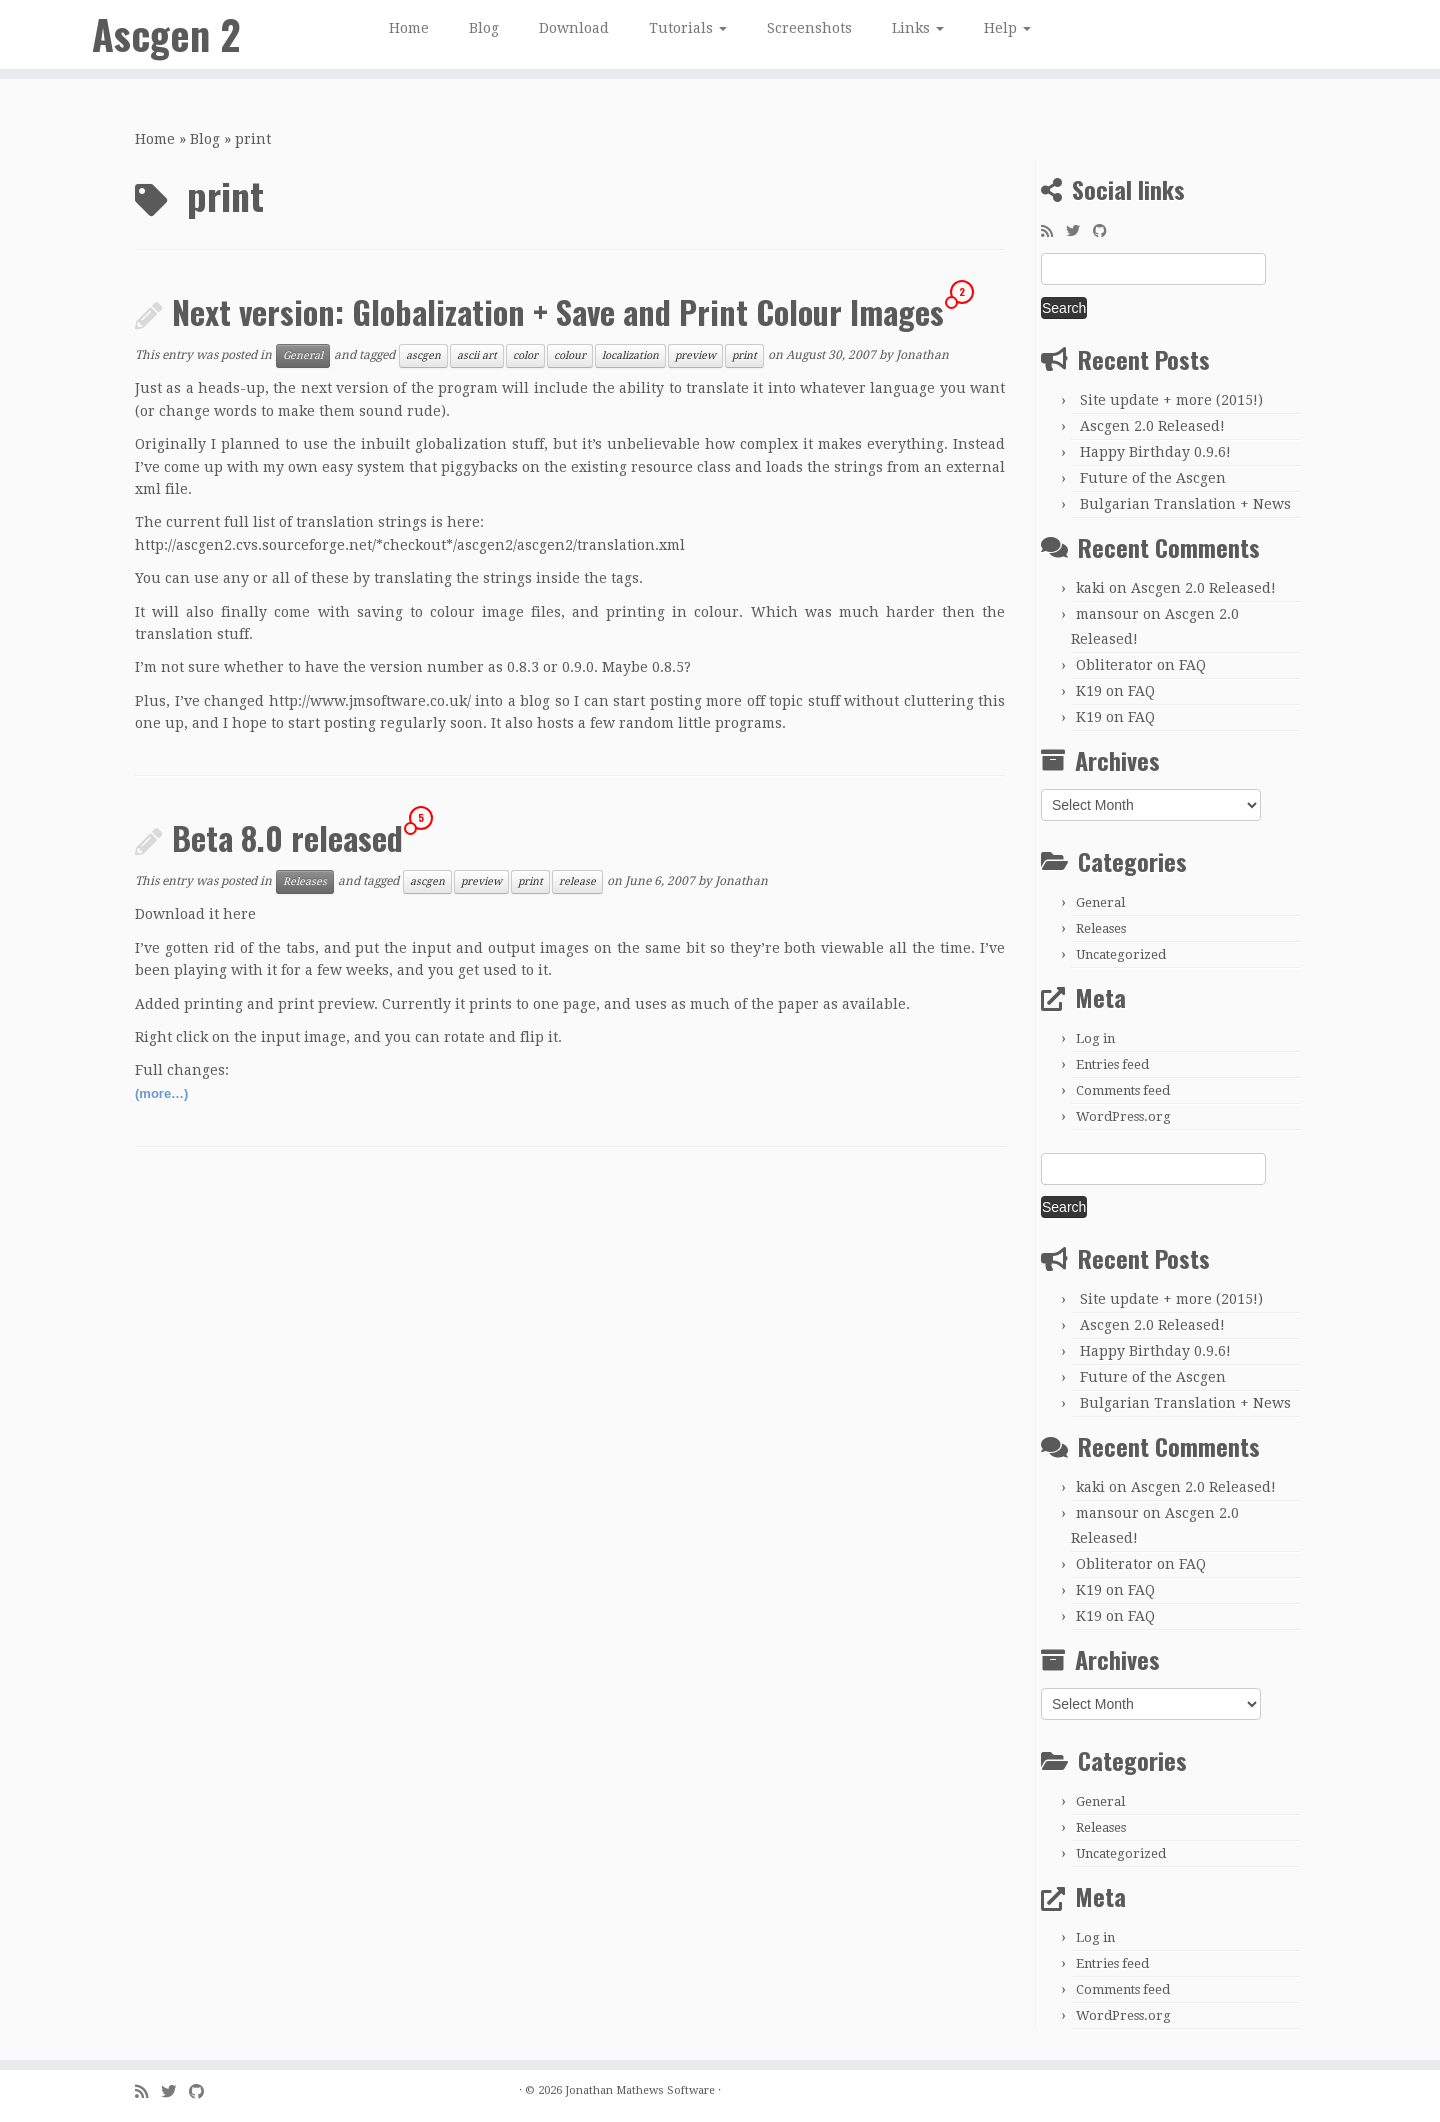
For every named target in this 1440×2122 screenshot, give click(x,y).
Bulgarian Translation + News (1185, 504)
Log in (1095, 1038)
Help (1007, 28)
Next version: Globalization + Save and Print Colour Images (558, 311)
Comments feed (1123, 1090)
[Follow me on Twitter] (1079, 231)
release (577, 881)
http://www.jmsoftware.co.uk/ (370, 701)
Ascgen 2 (166, 35)
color (525, 355)
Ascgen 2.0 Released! (1152, 426)
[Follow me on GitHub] (1106, 231)
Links (918, 28)
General (303, 355)
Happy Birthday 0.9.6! (1155, 452)
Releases (305, 881)
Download (574, 28)
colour (570, 355)
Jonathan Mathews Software (640, 2090)
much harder (887, 612)
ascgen (423, 355)
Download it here (195, 914)
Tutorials (688, 28)
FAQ (1192, 665)
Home (409, 28)
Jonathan (922, 356)
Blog (484, 28)
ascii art (477, 355)
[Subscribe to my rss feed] (1053, 231)
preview (695, 355)
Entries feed (1112, 1064)
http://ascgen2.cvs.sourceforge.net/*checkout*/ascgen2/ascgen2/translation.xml (410, 545)
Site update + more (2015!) (1171, 400)
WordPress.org (1123, 1116)
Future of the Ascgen (1153, 478)
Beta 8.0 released (287, 837)
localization (630, 355)
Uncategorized (1121, 954)
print (744, 355)
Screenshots (809, 28)
